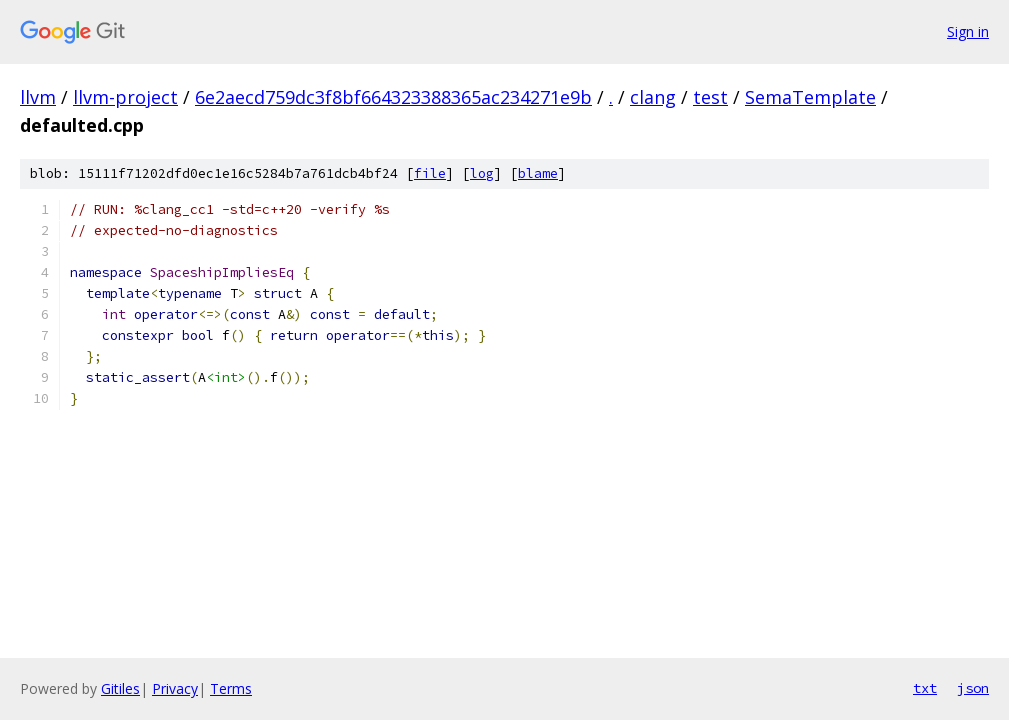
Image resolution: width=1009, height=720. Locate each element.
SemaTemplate (810, 97)
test (710, 97)
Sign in (968, 31)
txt (925, 688)
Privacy (175, 688)
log (482, 173)
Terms (231, 688)
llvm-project (125, 97)
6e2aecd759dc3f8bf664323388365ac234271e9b (393, 97)
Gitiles (120, 688)
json (973, 688)
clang (653, 97)
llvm (38, 97)
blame (538, 173)
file (430, 173)
